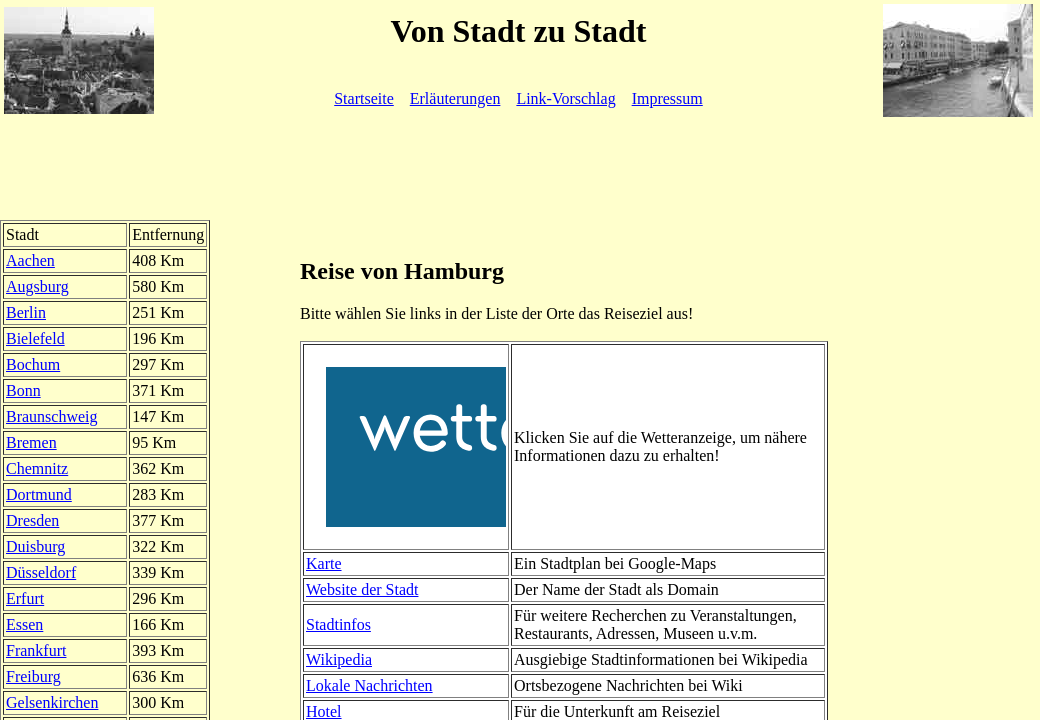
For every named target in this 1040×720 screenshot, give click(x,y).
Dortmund (39, 494)
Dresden (32, 520)
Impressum (667, 98)
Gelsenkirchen (52, 702)
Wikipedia (339, 659)
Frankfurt (36, 650)
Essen (24, 624)
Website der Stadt (362, 589)
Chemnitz (37, 468)
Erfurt (25, 598)
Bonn (23, 390)
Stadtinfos (338, 624)
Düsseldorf (41, 572)
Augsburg (37, 286)
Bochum (33, 364)
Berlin (26, 312)
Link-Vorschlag (565, 98)
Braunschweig (52, 416)
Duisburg (35, 546)
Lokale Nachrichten (369, 685)
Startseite (364, 98)
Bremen (31, 442)
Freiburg (33, 676)
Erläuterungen (455, 98)
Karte (324, 563)
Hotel (324, 711)
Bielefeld (35, 338)
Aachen (30, 260)
